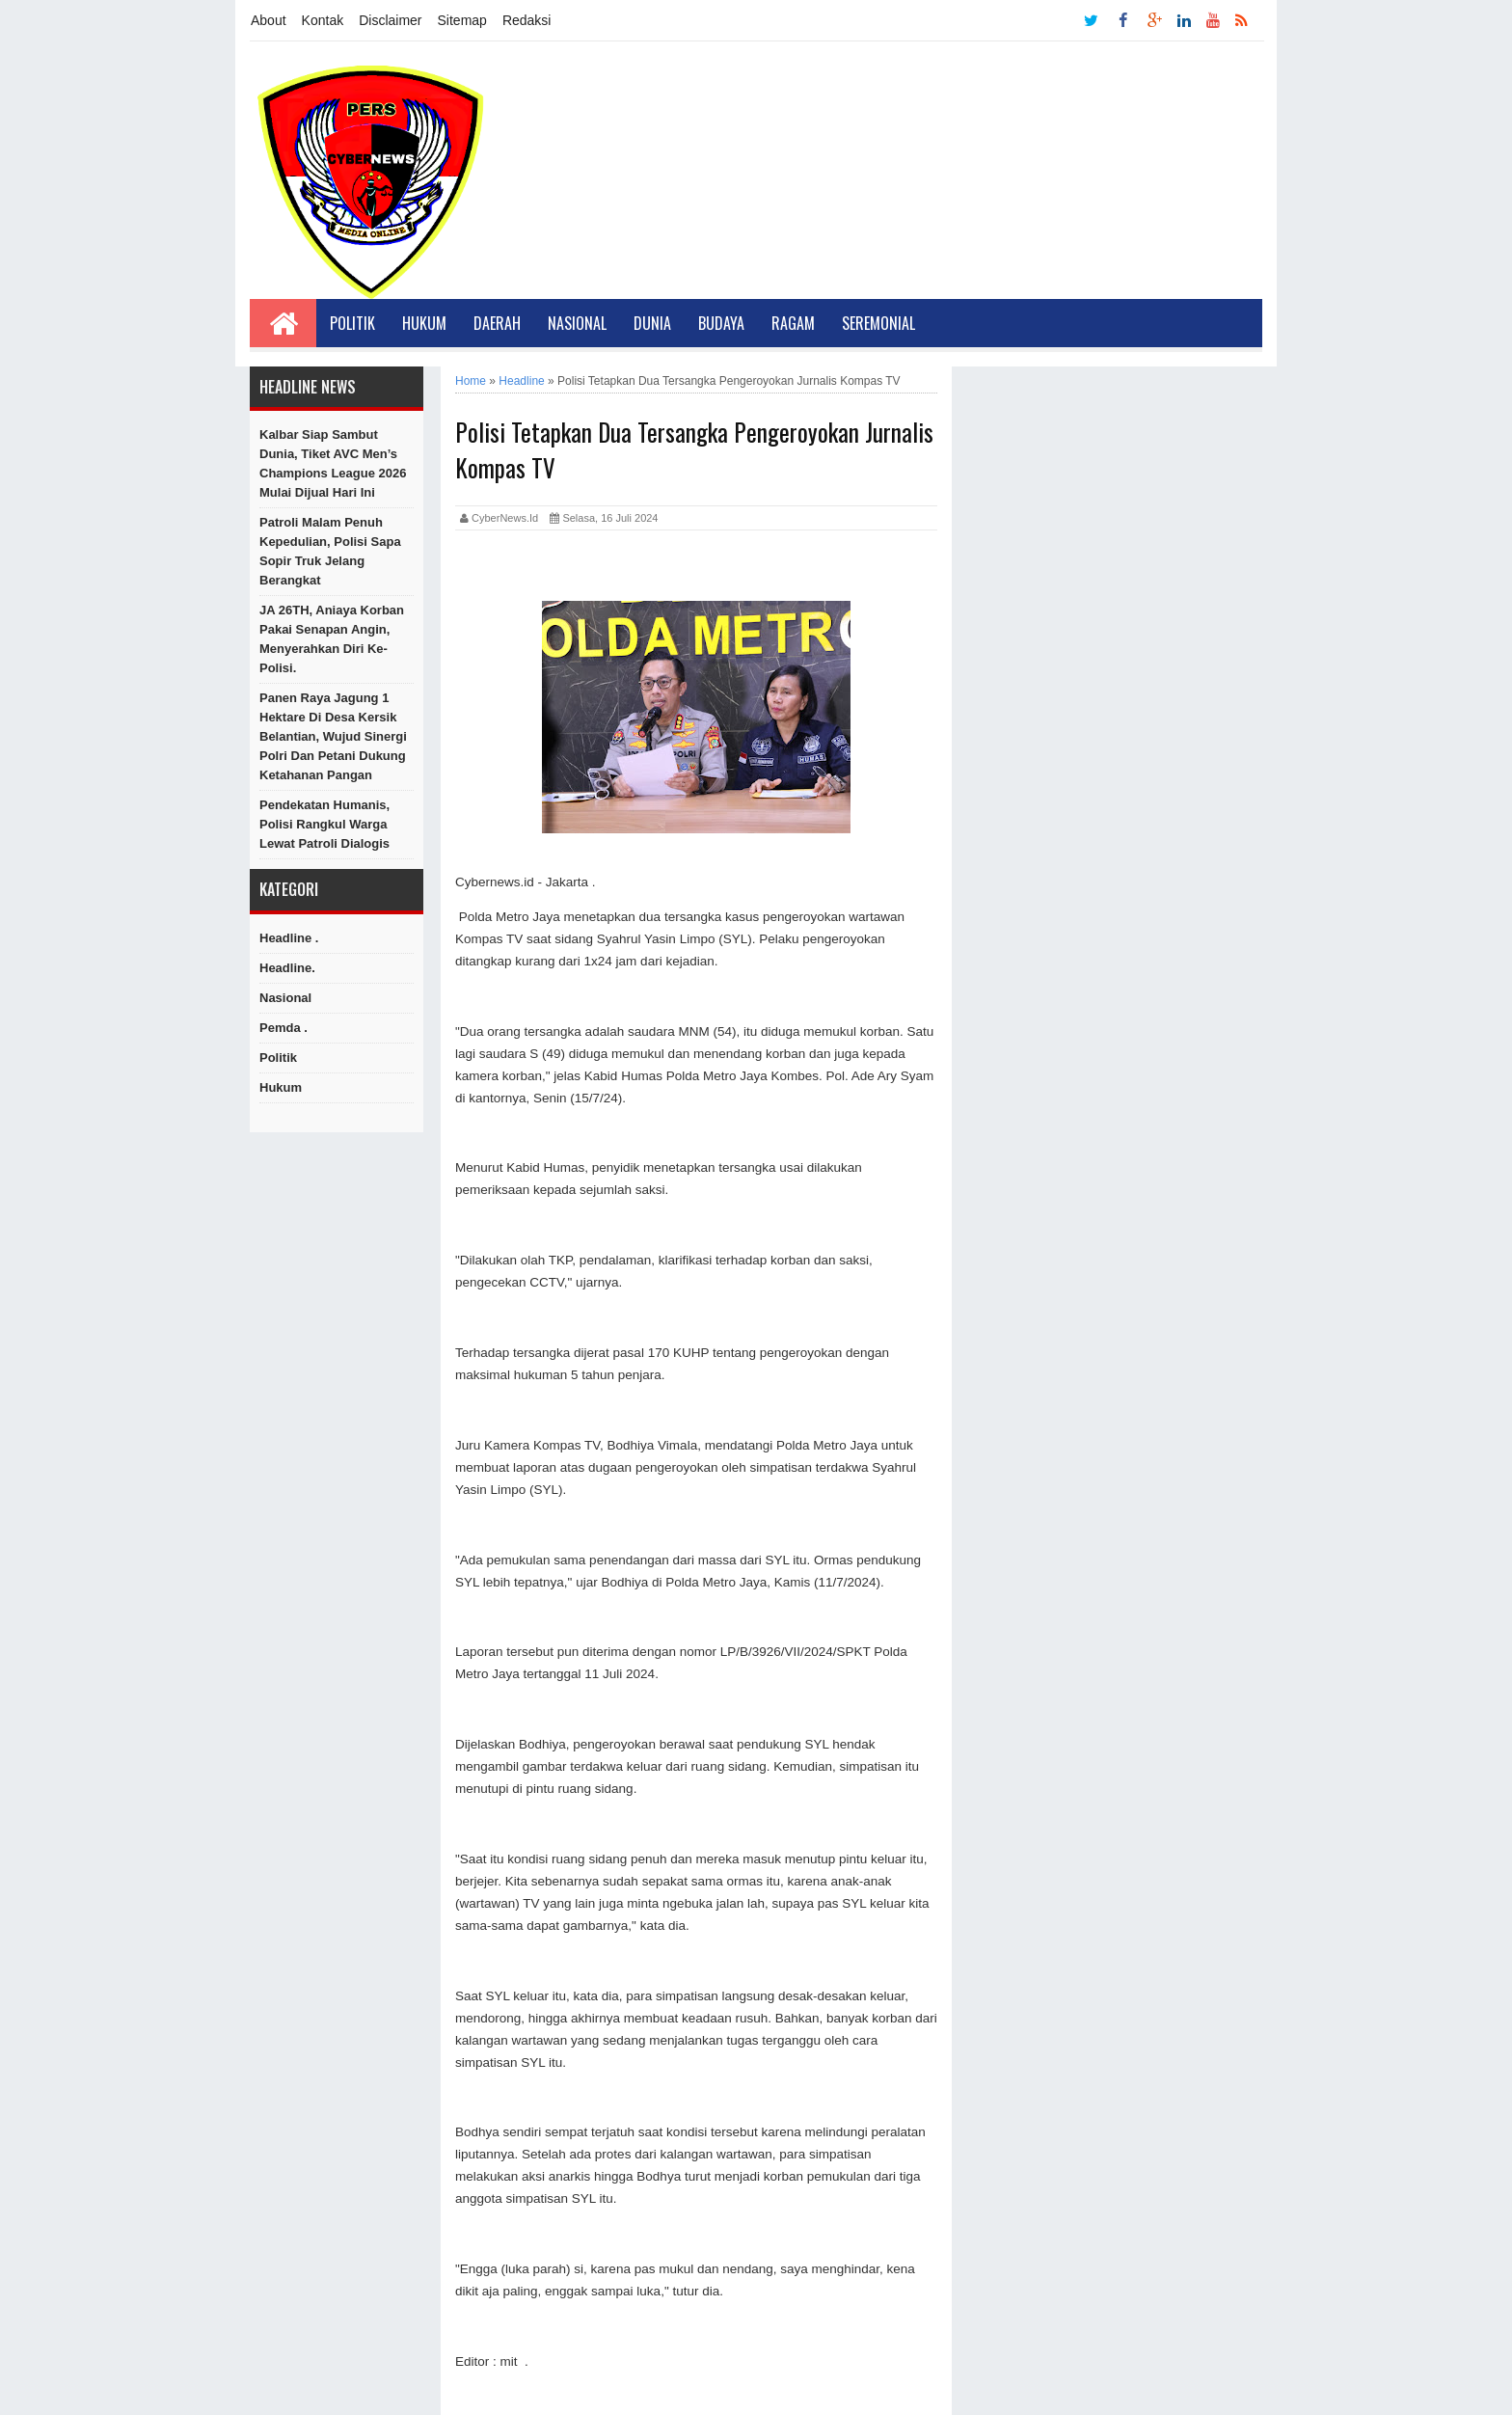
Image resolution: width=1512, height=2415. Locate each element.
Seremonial (878, 323)
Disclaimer (390, 20)
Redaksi (527, 20)
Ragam (793, 323)
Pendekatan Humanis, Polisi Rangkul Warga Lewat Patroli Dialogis (324, 824)
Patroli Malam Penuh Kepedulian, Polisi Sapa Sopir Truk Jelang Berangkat (330, 551)
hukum (280, 1087)
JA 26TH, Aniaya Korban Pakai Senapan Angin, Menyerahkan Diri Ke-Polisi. (331, 639)
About (268, 20)
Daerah (497, 323)
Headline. (287, 968)
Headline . (288, 938)
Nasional (577, 323)
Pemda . (283, 1027)
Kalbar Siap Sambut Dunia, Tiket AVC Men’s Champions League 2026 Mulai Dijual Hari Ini (332, 463)
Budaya (721, 323)
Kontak (323, 20)
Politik (352, 323)
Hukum (424, 323)
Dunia (652, 323)
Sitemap (462, 20)
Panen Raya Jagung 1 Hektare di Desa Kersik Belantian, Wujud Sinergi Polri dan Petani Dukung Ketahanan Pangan (333, 736)
